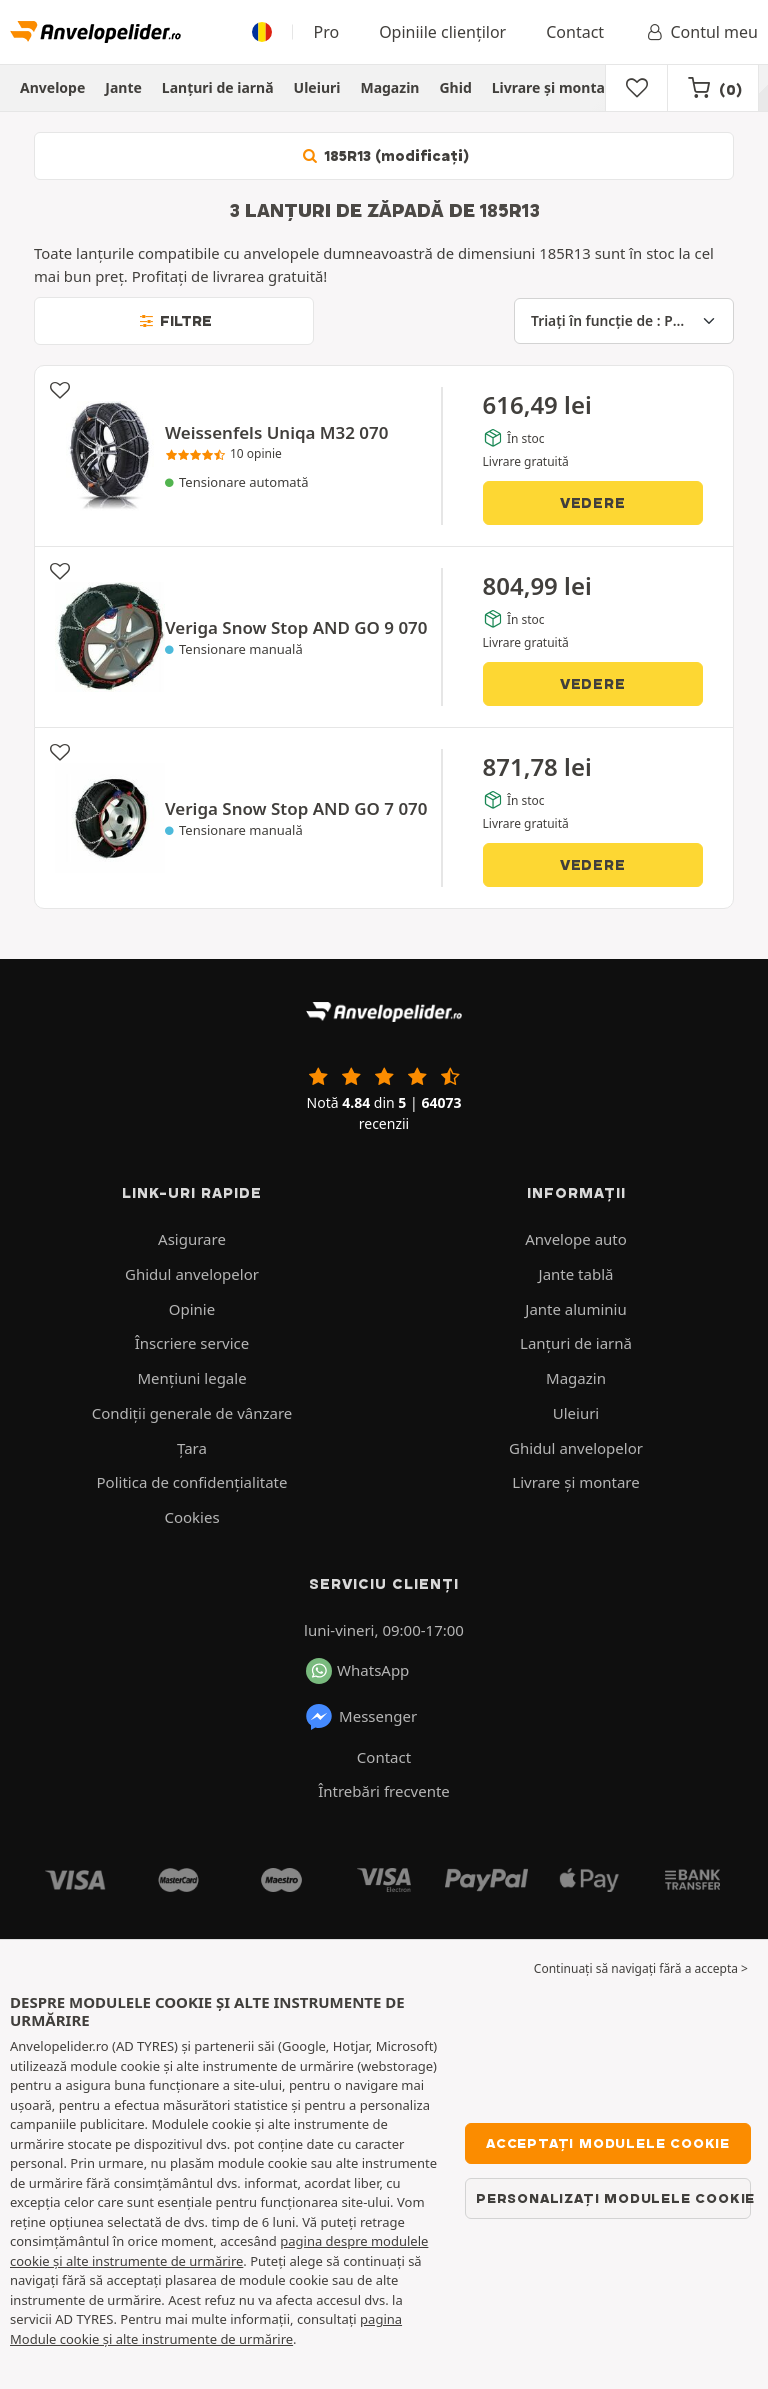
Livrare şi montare (556, 87)
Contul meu (701, 32)
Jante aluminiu (575, 1309)
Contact (575, 32)
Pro (326, 32)
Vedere (593, 503)
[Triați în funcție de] (624, 321)
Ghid (455, 87)
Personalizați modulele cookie (613, 2198)
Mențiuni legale (191, 1378)
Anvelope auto (576, 1239)
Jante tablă (576, 1274)
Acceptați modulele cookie (608, 2143)
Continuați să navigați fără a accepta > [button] (641, 1968)
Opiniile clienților (442, 32)
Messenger (360, 1717)
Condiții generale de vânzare (192, 1413)
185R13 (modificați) (384, 156)
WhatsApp (357, 1671)
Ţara (192, 1448)
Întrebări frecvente (384, 1791)
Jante (123, 87)
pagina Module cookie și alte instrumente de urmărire (206, 2329)
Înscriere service (192, 1343)
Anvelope (52, 87)
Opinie (192, 1309)
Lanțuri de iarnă (218, 87)
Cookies (191, 1517)
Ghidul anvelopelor (192, 1274)
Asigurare (192, 1239)
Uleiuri (317, 87)
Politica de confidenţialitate (192, 1482)
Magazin (389, 87)
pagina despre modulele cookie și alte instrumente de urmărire (219, 2251)
